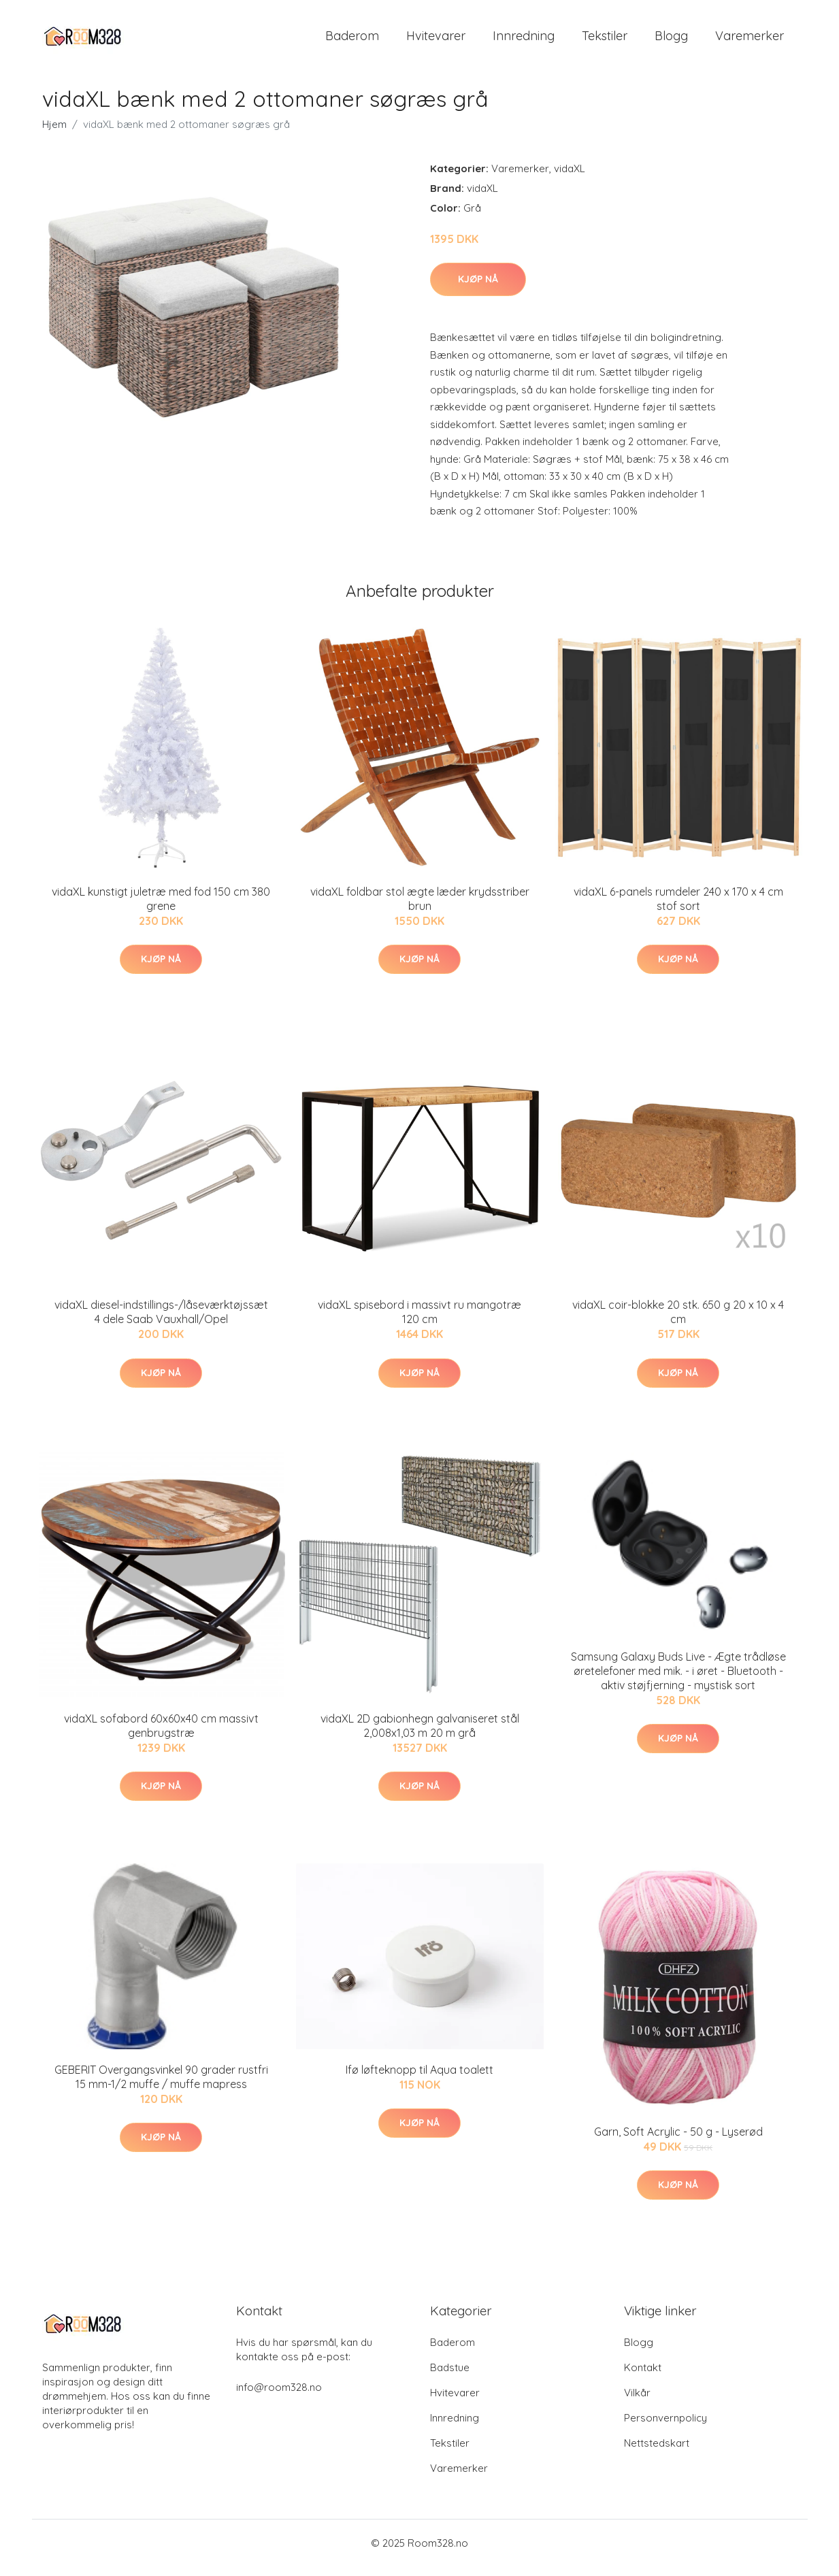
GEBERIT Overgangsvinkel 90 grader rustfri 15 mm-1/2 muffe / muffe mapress (161, 2086)
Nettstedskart (656, 2452)
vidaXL (569, 178)
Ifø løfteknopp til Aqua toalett (419, 2079)
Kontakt (642, 2376)
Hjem (54, 133)
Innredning (524, 40)
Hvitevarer (435, 40)
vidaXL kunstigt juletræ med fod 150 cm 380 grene (161, 908)
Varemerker (749, 40)
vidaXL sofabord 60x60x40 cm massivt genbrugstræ (161, 1735)
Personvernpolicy (665, 2427)
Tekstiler (604, 40)
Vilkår (637, 2402)
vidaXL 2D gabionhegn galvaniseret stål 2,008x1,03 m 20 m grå (419, 1735)
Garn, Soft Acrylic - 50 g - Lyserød (678, 2141)
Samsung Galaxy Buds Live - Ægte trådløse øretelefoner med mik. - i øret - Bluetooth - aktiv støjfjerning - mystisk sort (678, 1680)
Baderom (352, 40)
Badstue (450, 2376)
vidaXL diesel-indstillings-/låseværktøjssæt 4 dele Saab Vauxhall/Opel (161, 1321)
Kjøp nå (478, 288)
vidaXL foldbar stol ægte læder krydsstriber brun (419, 908)
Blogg (671, 40)
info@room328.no (279, 2396)
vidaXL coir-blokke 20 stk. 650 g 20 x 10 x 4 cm (678, 1321)
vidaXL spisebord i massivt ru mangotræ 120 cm (419, 1321)
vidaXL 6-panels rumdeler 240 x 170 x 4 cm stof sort (678, 908)
